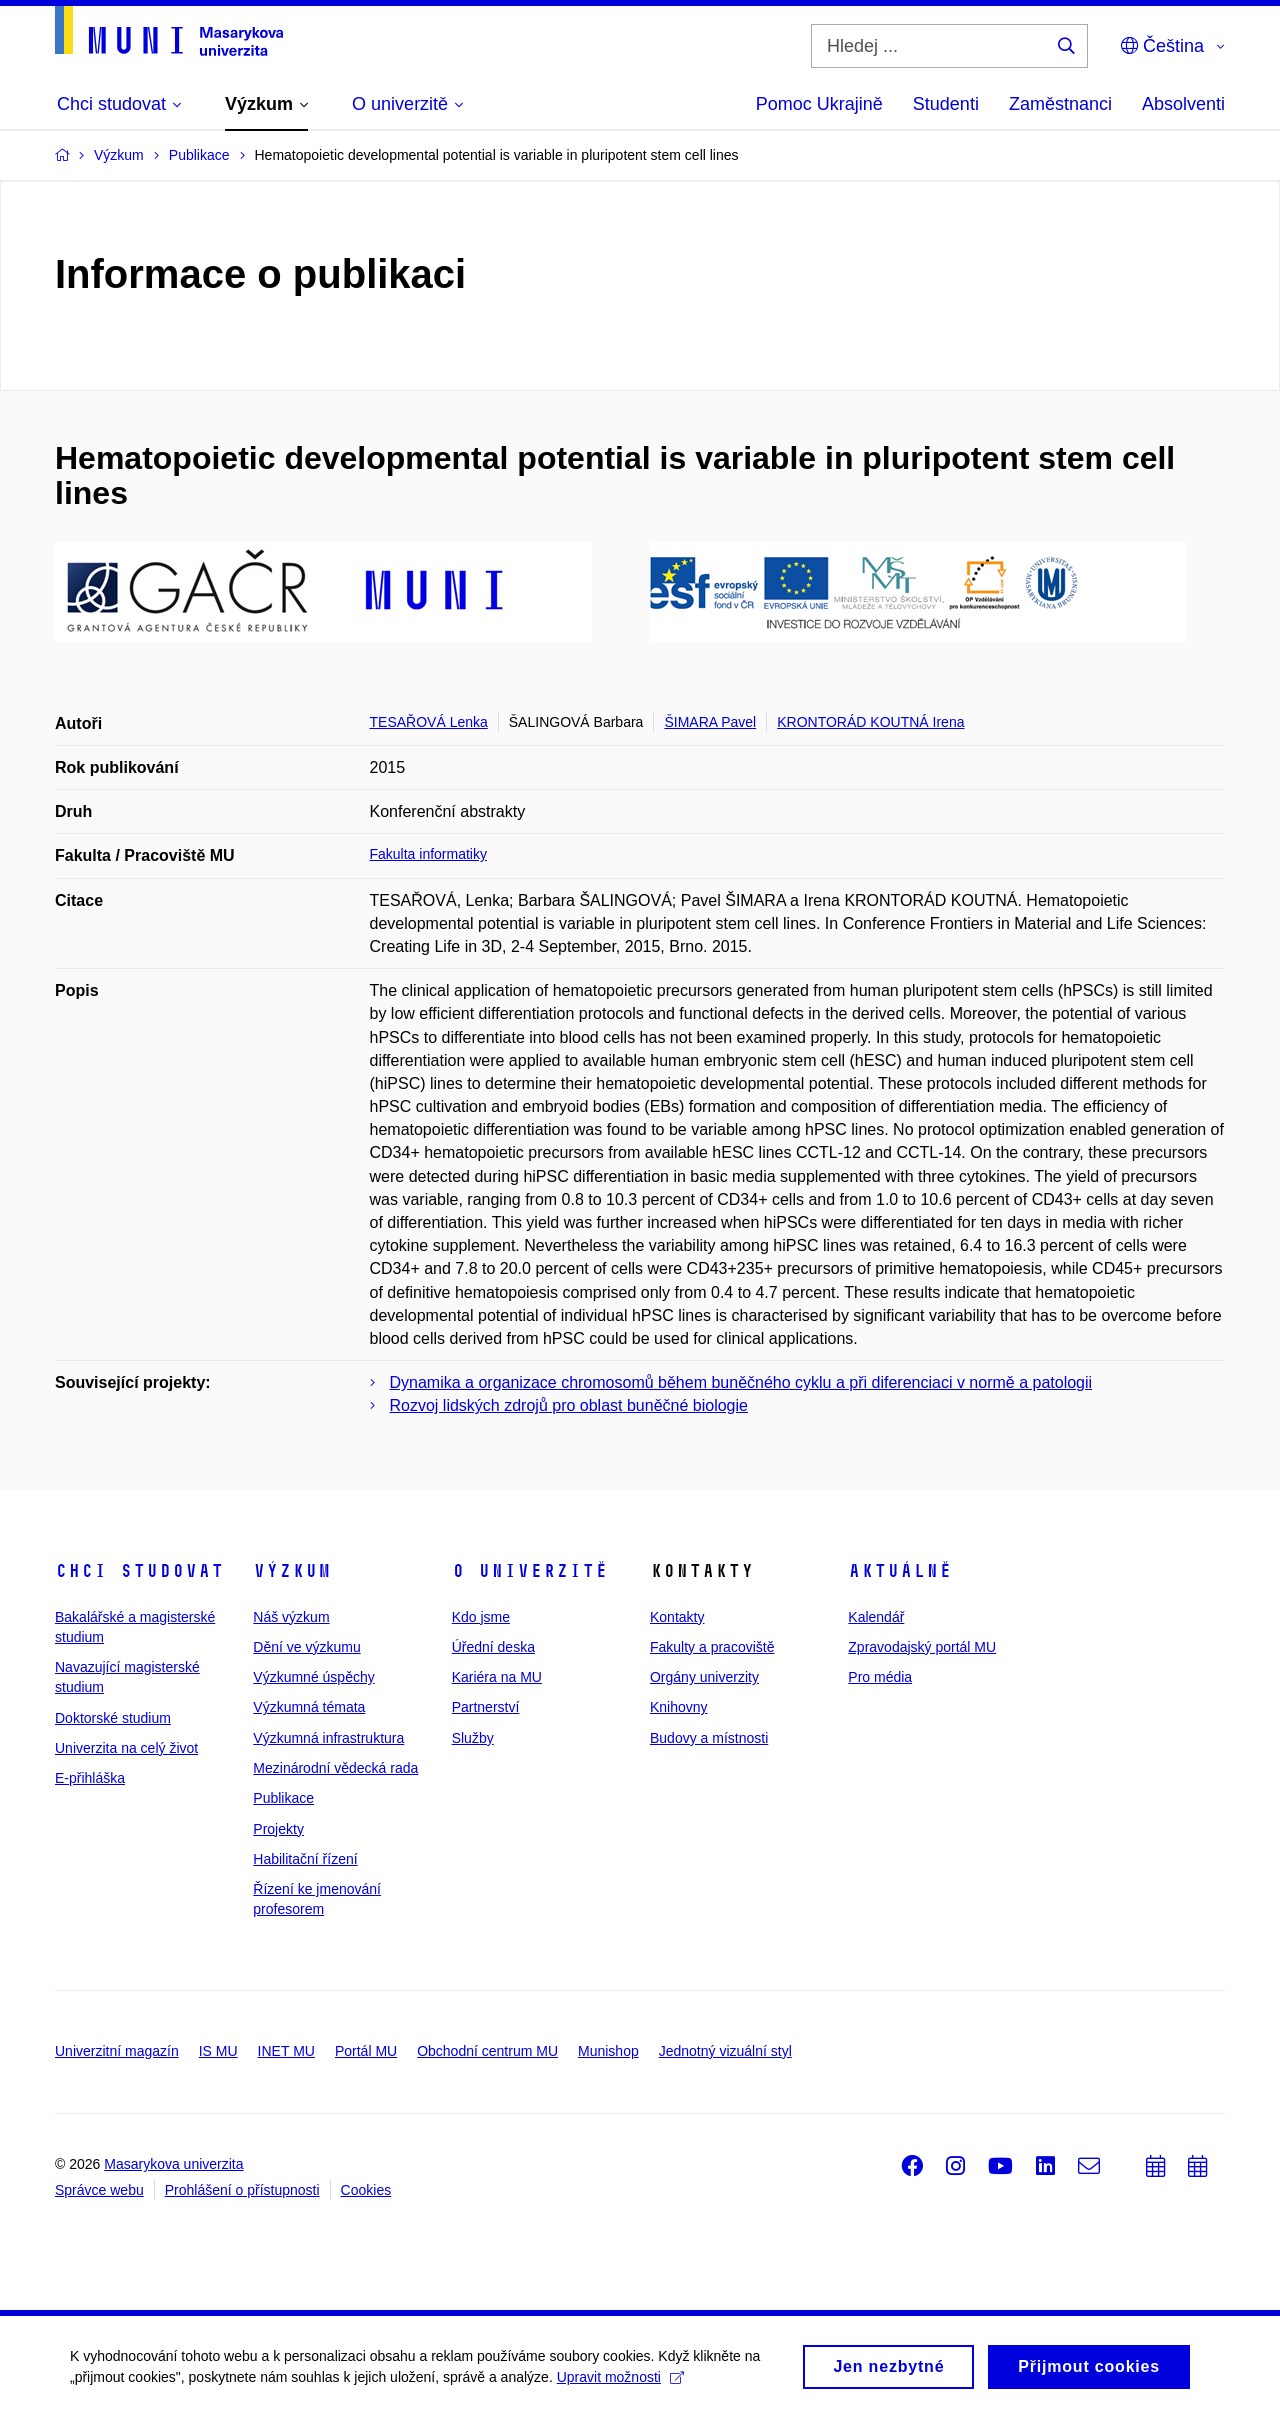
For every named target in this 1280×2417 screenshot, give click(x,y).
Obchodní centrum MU (487, 2051)
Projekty (278, 1829)
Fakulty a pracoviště (712, 1647)
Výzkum (292, 1571)
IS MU (218, 2051)
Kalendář (876, 1617)
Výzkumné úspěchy (313, 1677)
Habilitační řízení (305, 1859)
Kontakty (677, 1617)
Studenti (946, 104)
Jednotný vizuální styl (725, 2051)
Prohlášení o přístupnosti (242, 2190)
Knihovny (679, 1707)
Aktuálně (900, 1571)
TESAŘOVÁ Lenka (429, 722)
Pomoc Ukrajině (819, 104)
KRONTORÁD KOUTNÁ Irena (870, 722)
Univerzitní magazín (117, 2051)
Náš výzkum (291, 1617)
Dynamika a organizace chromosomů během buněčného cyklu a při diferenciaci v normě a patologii (741, 1382)
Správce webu (99, 2190)
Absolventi (1183, 104)
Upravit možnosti (620, 2382)
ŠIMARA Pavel (710, 722)
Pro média (880, 1677)
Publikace (283, 1798)
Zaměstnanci (1060, 104)
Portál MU (366, 2051)
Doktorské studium (113, 1718)
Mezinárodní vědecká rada (335, 1768)
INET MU (286, 2051)
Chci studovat (139, 1571)
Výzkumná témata (309, 1707)
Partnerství (486, 1707)
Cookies (366, 2190)
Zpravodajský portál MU (922, 1647)
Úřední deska (493, 1647)
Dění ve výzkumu (306, 1647)
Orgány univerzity (704, 1677)
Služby (473, 1738)
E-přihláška (90, 1778)
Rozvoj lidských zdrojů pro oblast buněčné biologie (569, 1405)
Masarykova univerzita (173, 2164)
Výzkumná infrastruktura (328, 1738)
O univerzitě (530, 1571)
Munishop (608, 2051)
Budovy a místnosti (709, 1738)
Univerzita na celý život (126, 1748)
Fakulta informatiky (428, 854)
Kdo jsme (481, 1617)
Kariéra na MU (497, 1677)
